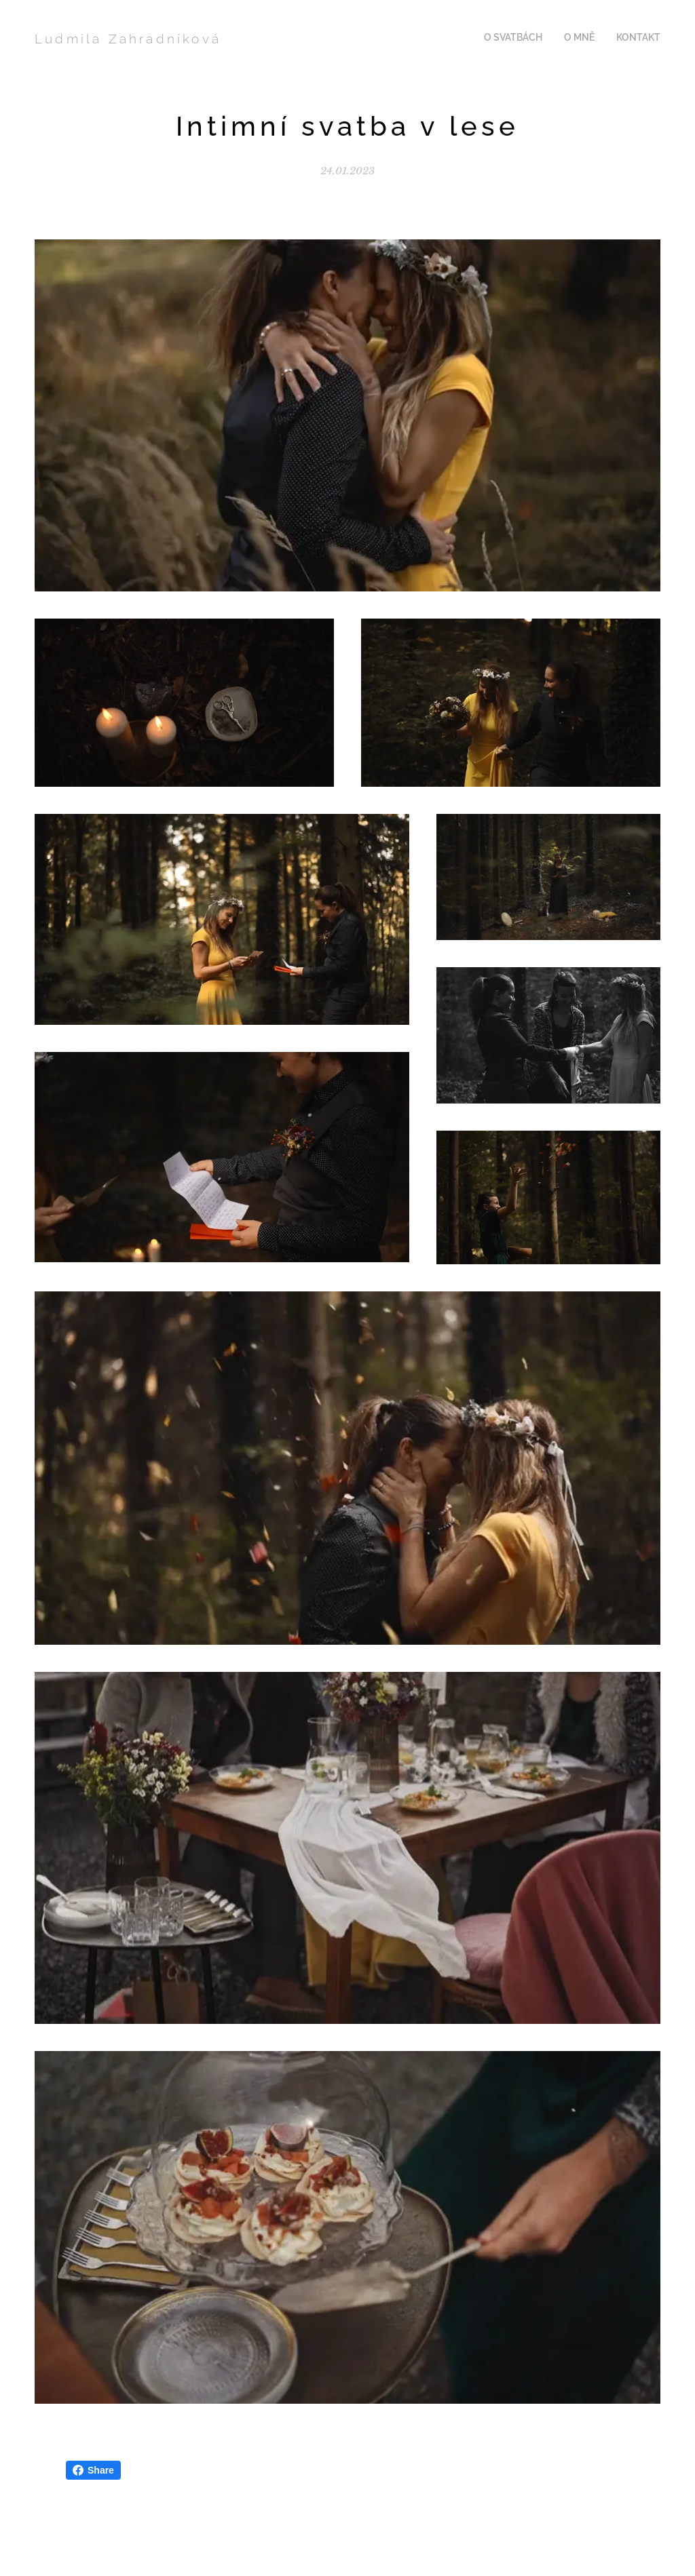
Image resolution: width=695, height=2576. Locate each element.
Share (93, 2470)
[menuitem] (621, 39)
